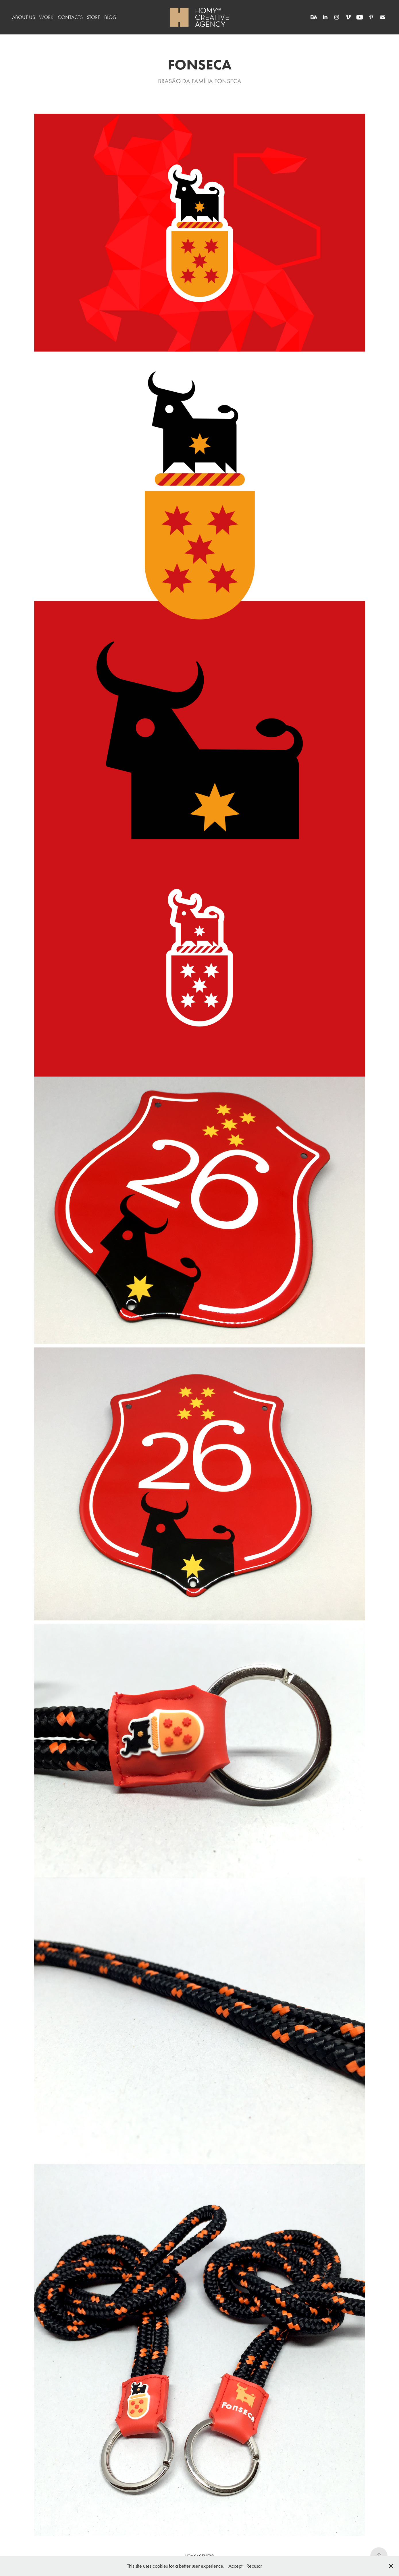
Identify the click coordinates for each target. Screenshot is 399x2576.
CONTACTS (70, 17)
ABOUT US (23, 17)
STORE (93, 17)
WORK (46, 17)
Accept (235, 2566)
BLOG (110, 17)
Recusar (254, 2566)
